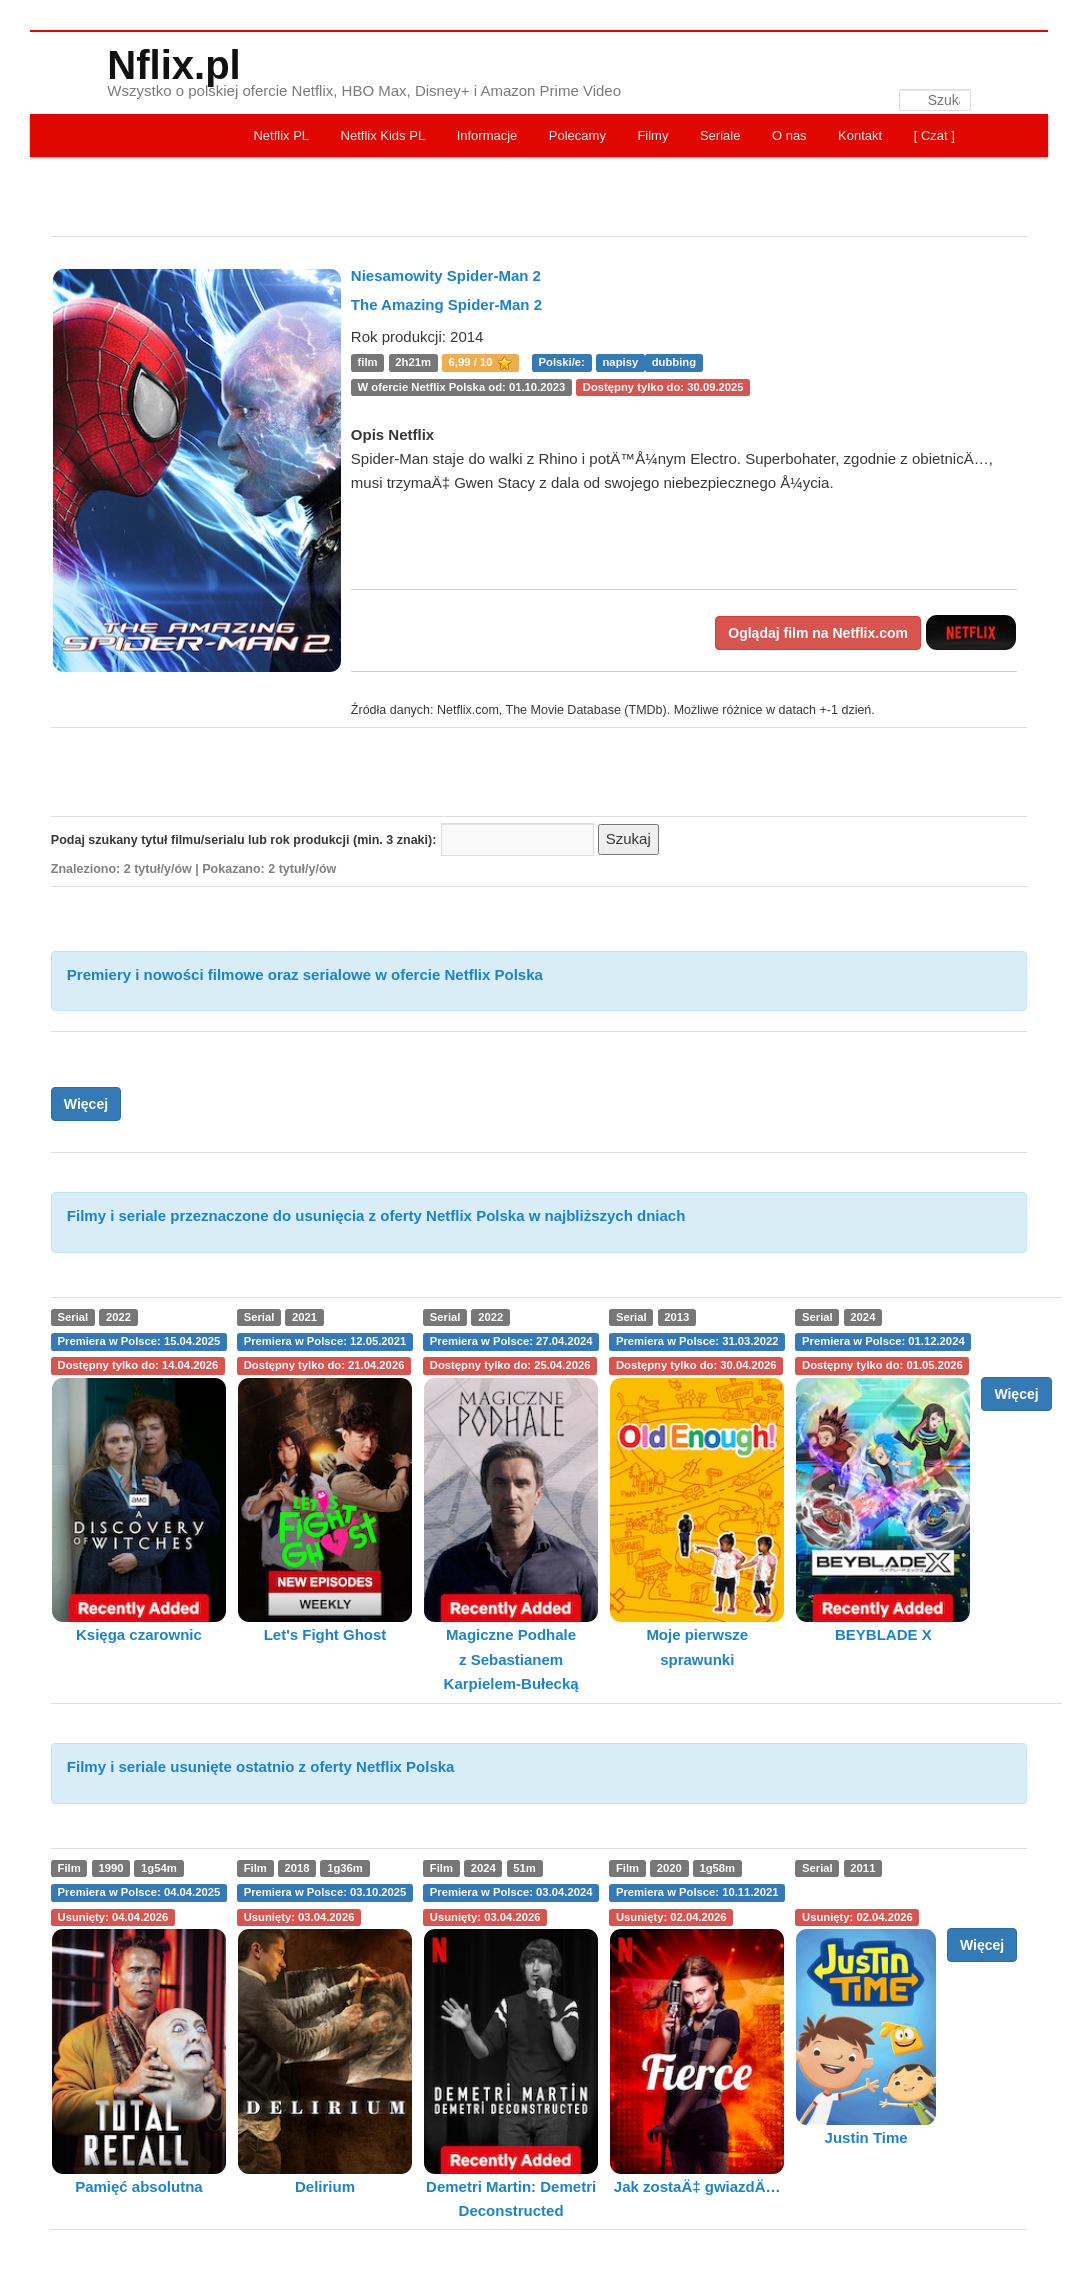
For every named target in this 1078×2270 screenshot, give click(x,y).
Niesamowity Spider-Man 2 (446, 275)
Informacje (487, 135)
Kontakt (860, 135)
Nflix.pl (173, 65)
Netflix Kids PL (383, 135)
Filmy (652, 135)
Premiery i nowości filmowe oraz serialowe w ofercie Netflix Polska (305, 974)
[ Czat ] (934, 135)
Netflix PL (281, 135)
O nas (789, 135)
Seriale (720, 135)
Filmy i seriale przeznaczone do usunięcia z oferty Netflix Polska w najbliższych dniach (376, 1215)
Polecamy (577, 135)
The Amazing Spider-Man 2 (446, 304)
